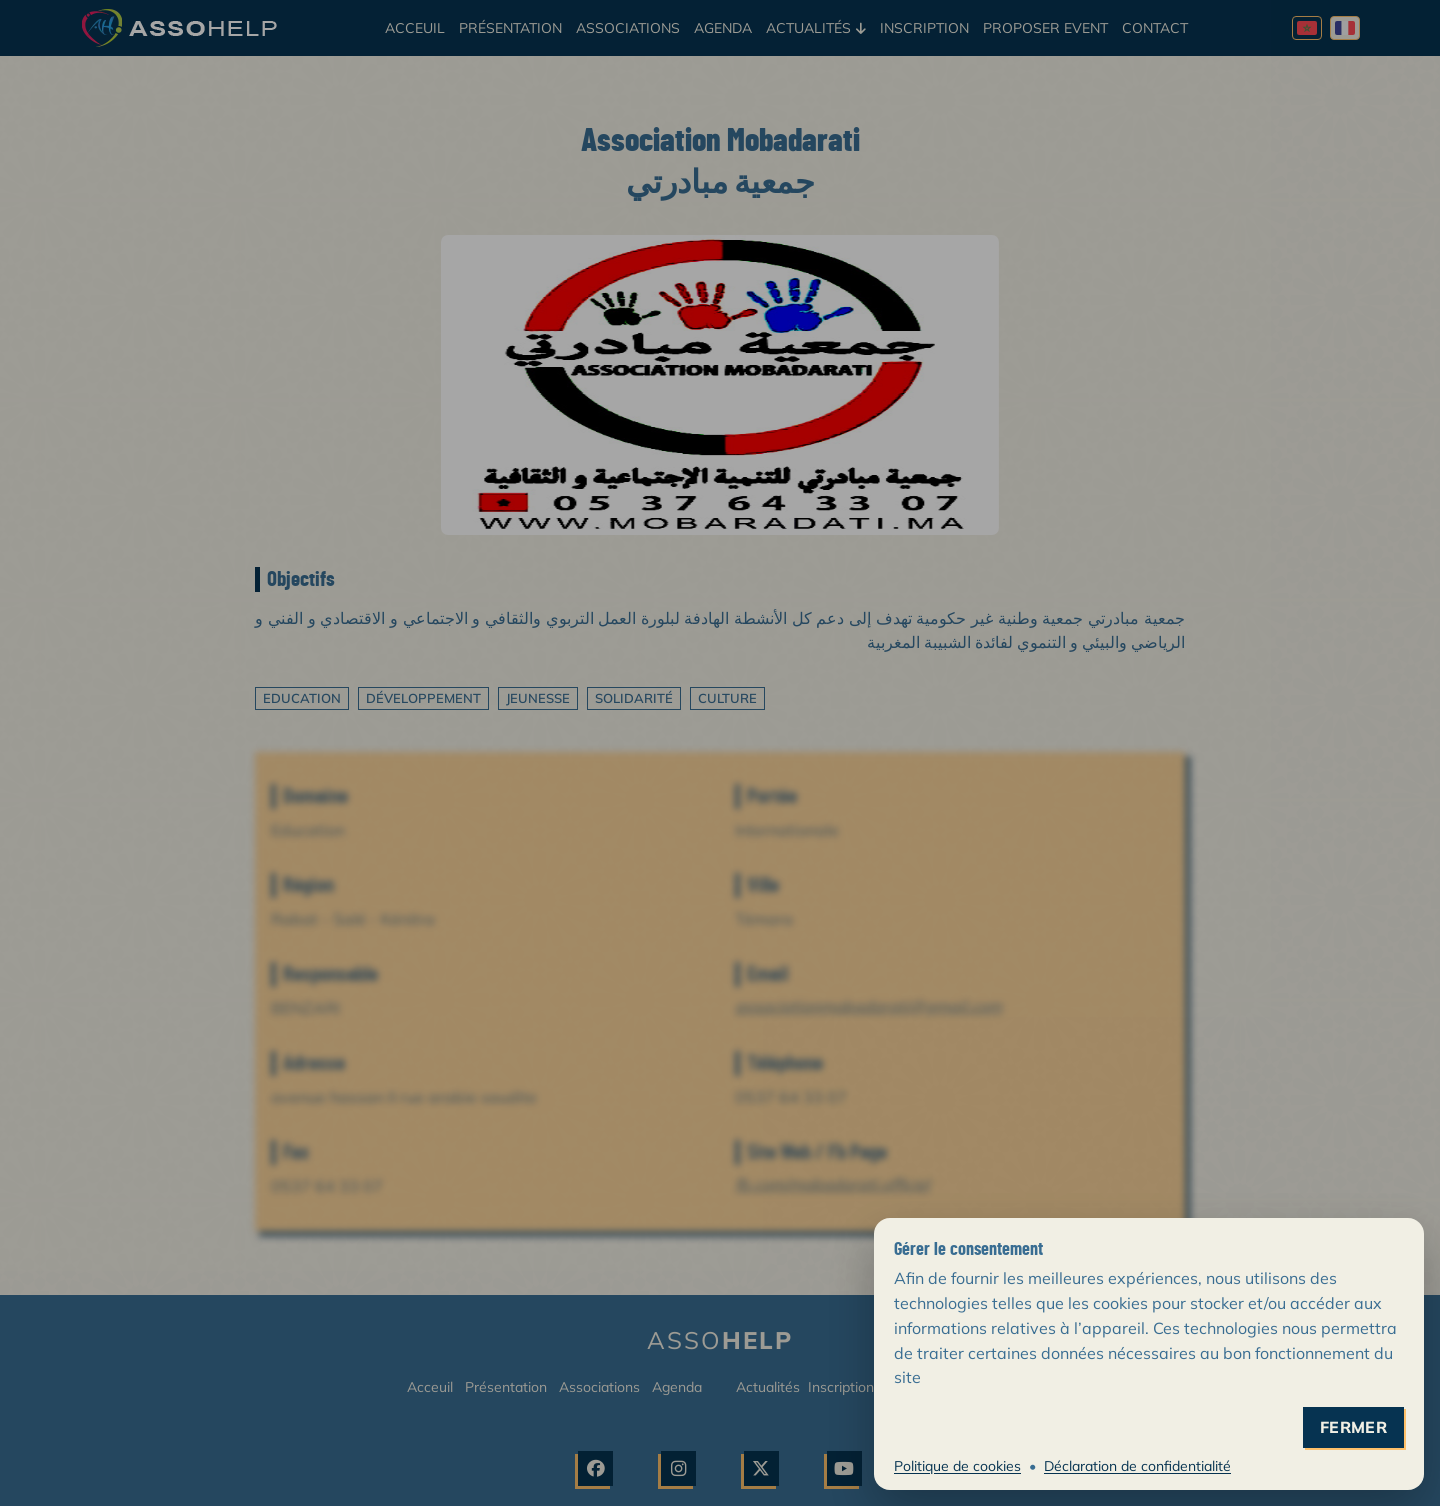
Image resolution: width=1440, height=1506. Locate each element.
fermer (1353, 1427)
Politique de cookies (957, 1466)
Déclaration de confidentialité (1137, 1466)
